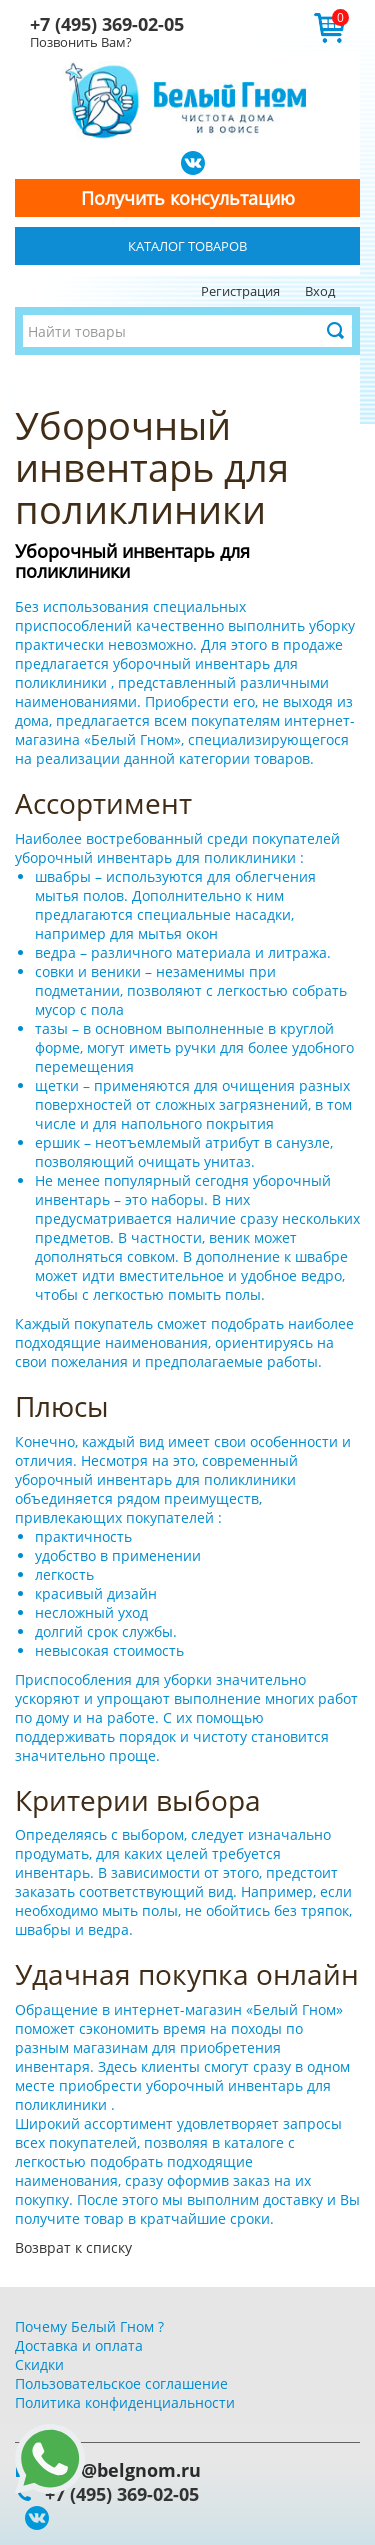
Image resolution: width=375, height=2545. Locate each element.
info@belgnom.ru (123, 2470)
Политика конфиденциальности (125, 2402)
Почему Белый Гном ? (89, 2326)
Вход (320, 291)
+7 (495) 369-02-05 (107, 24)
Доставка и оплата (79, 2345)
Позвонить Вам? (81, 42)
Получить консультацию (188, 198)
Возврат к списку (73, 2247)
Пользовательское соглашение (121, 2383)
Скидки (39, 2364)
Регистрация (240, 291)
